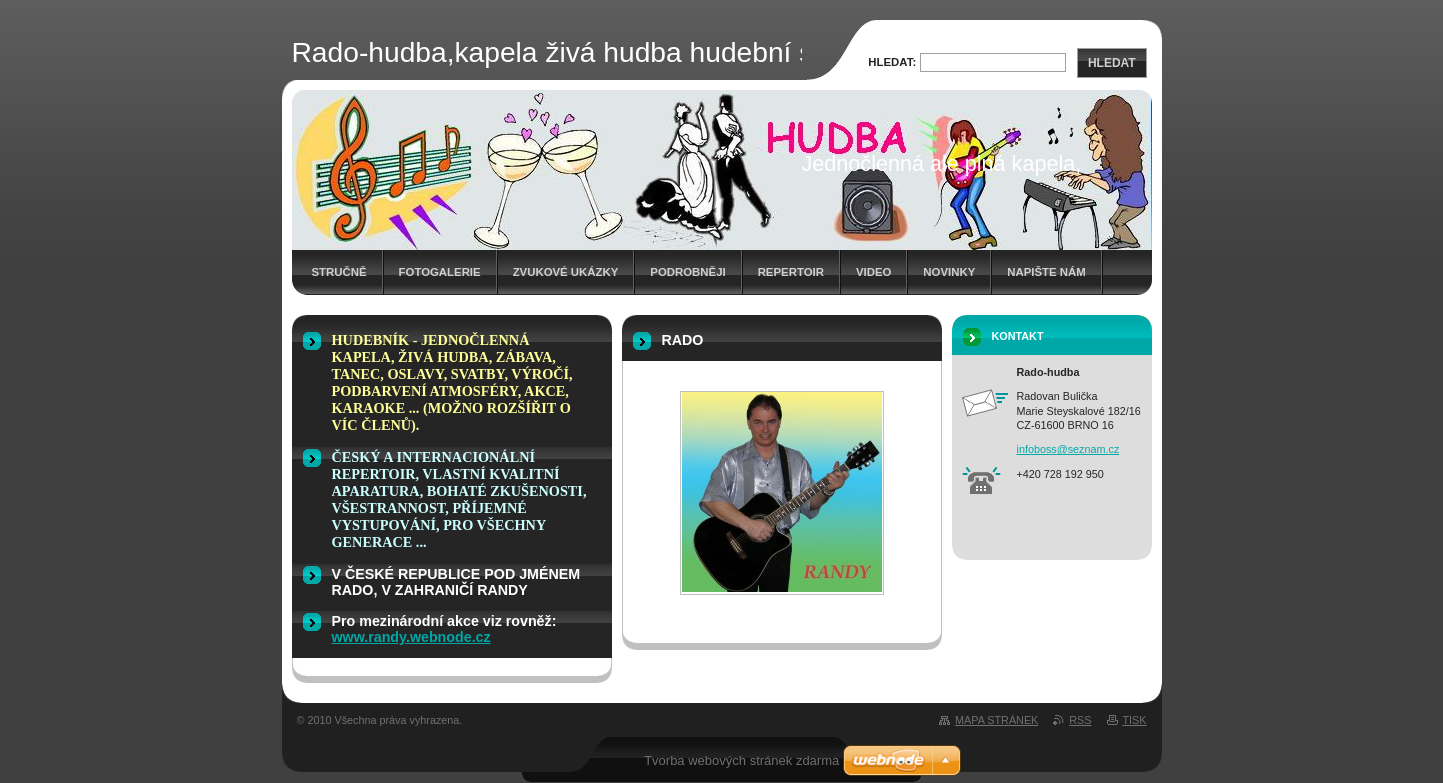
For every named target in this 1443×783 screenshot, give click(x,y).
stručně (339, 272)
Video (873, 272)
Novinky (949, 272)
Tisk (1135, 720)
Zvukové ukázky (566, 272)
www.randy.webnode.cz (411, 637)
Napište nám (1046, 272)
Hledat (1112, 63)
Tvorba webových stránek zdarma (741, 760)
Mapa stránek (996, 720)
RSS (1080, 720)
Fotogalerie (440, 272)
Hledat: (892, 62)
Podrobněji (687, 272)
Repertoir (791, 272)
